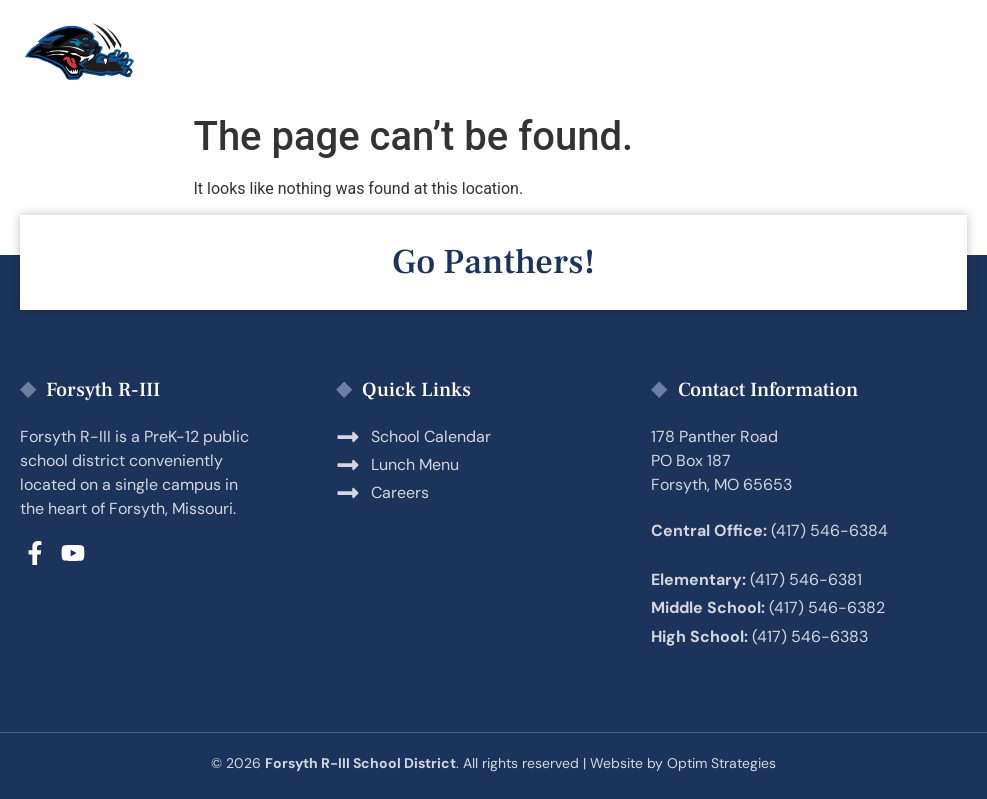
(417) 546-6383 (810, 636)
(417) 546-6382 (827, 607)
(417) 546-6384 (829, 530)
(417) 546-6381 (806, 579)
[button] (935, 52)
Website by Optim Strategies (683, 763)
